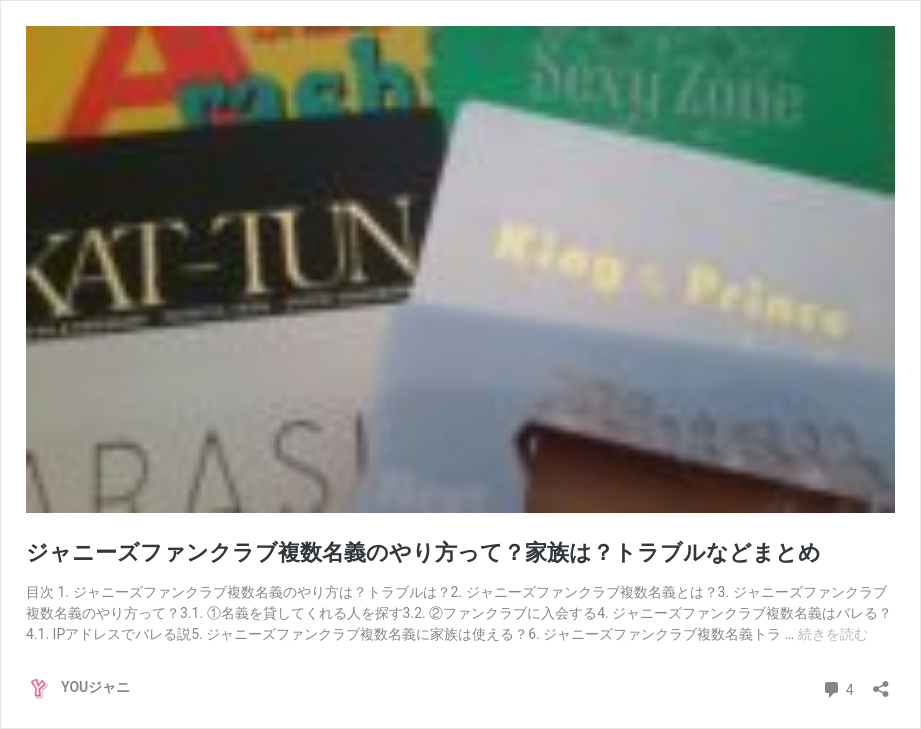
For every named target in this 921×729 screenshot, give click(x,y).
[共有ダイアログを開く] (881, 682)
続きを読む (833, 634)
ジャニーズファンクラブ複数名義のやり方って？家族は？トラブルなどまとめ (423, 552)
